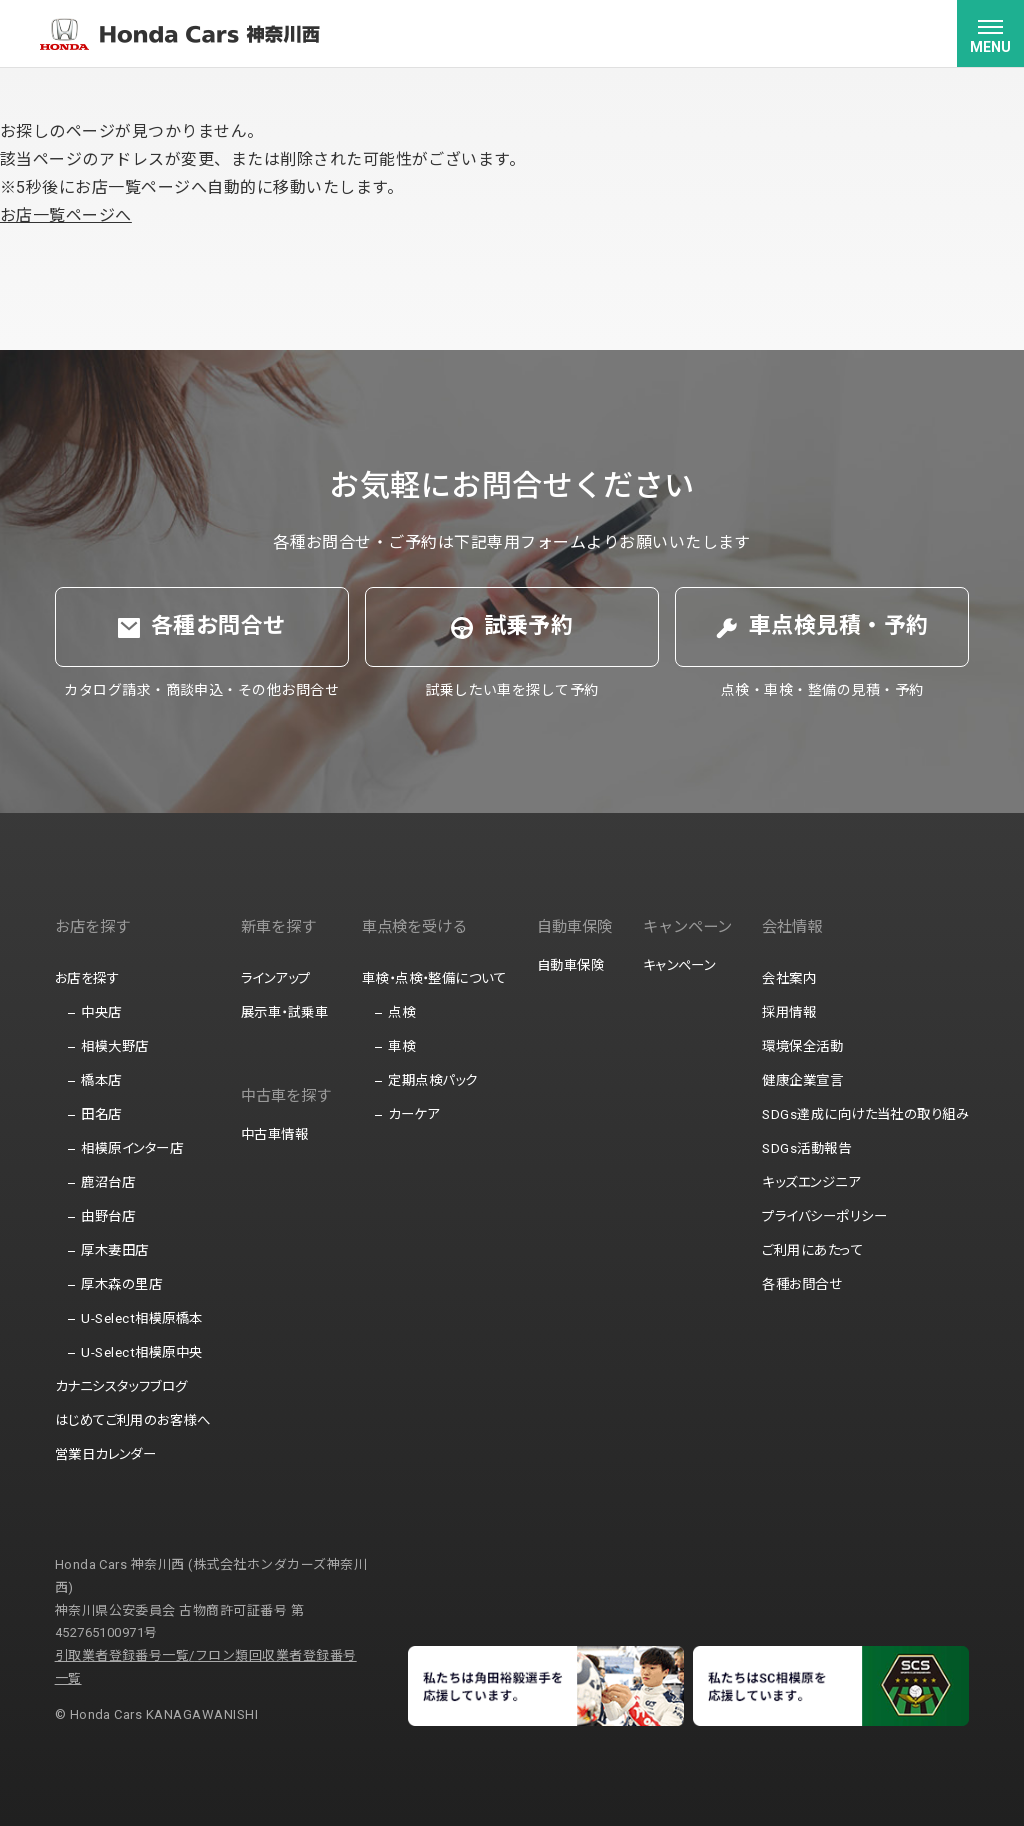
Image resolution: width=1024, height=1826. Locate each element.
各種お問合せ (802, 1284)
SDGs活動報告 (806, 1148)
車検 (401, 1046)
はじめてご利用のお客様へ (133, 1420)
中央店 (101, 1012)
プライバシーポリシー (824, 1216)
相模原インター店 (132, 1148)
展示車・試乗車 (284, 1012)
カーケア (413, 1114)
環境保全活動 (802, 1046)
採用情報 (789, 1012)
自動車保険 (570, 965)
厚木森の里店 (121, 1284)
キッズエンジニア (811, 1182)
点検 (401, 1012)
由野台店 (108, 1216)
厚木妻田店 (114, 1250)
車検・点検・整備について (434, 978)
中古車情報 (274, 1134)
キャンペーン (679, 965)
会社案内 (789, 978)
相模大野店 (114, 1046)
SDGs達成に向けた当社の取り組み (865, 1114)
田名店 (101, 1114)
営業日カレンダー (106, 1454)
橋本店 (101, 1080)
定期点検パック (432, 1080)
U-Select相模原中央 (141, 1352)
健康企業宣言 (802, 1080)
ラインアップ (276, 978)
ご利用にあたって (812, 1250)
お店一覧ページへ (66, 215)
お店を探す (87, 978)
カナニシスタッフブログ (121, 1386)
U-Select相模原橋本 (141, 1318)
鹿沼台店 (108, 1182)
